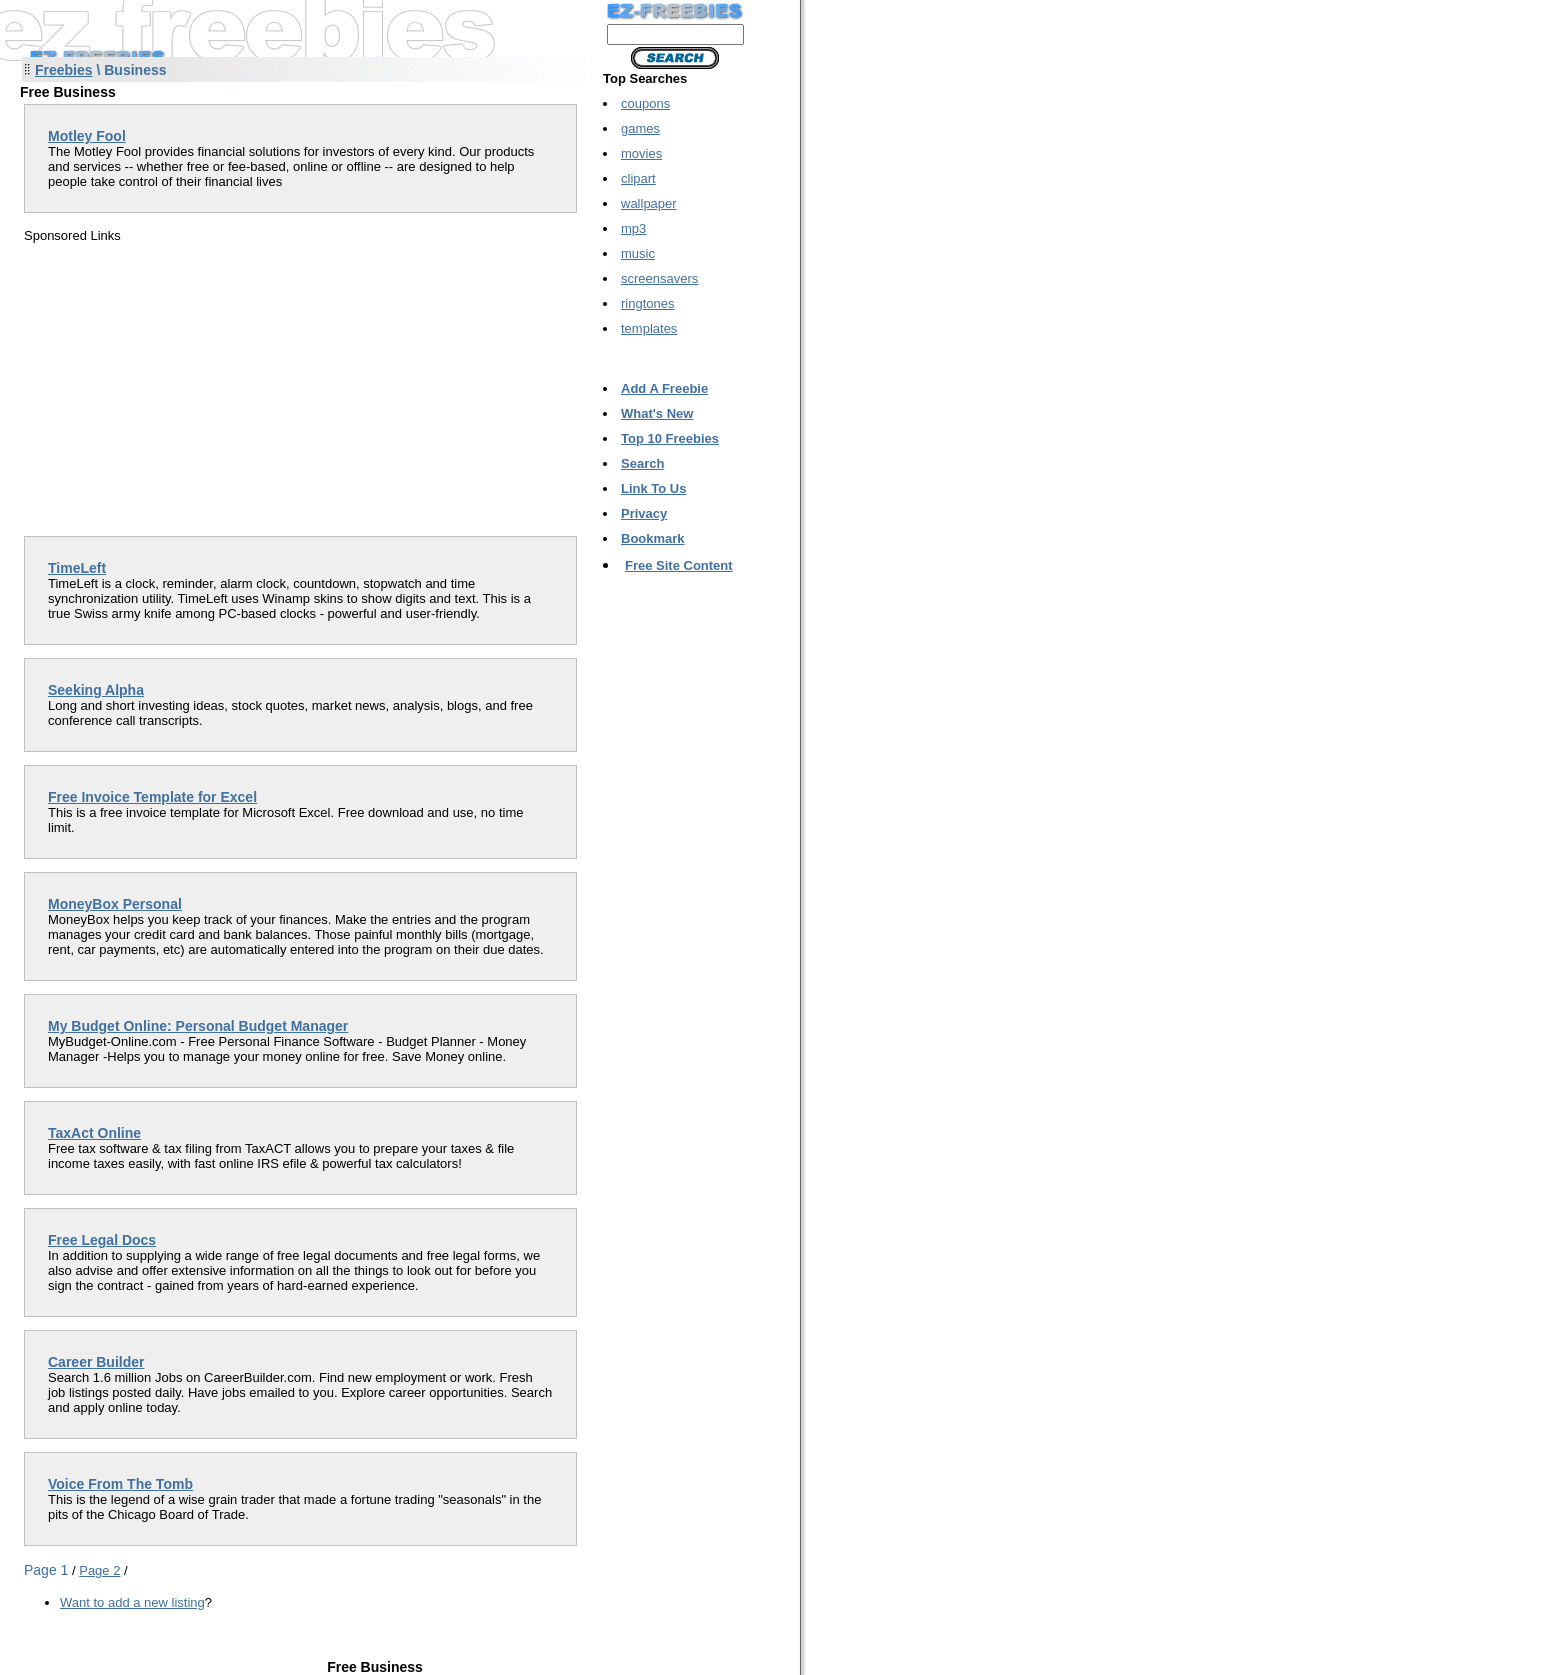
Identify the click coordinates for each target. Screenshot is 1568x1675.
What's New (657, 413)
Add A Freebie (664, 388)
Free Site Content (679, 565)
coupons (645, 103)
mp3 (633, 228)
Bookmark (653, 538)
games (640, 128)
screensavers (659, 278)
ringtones (647, 303)
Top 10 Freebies (670, 438)
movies (641, 153)
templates (649, 328)
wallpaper (649, 203)
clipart (638, 178)
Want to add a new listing (132, 1602)
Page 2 (99, 1570)
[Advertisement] (192, 383)
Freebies (64, 70)
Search (642, 463)
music (638, 253)
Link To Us (653, 488)
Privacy (644, 513)
